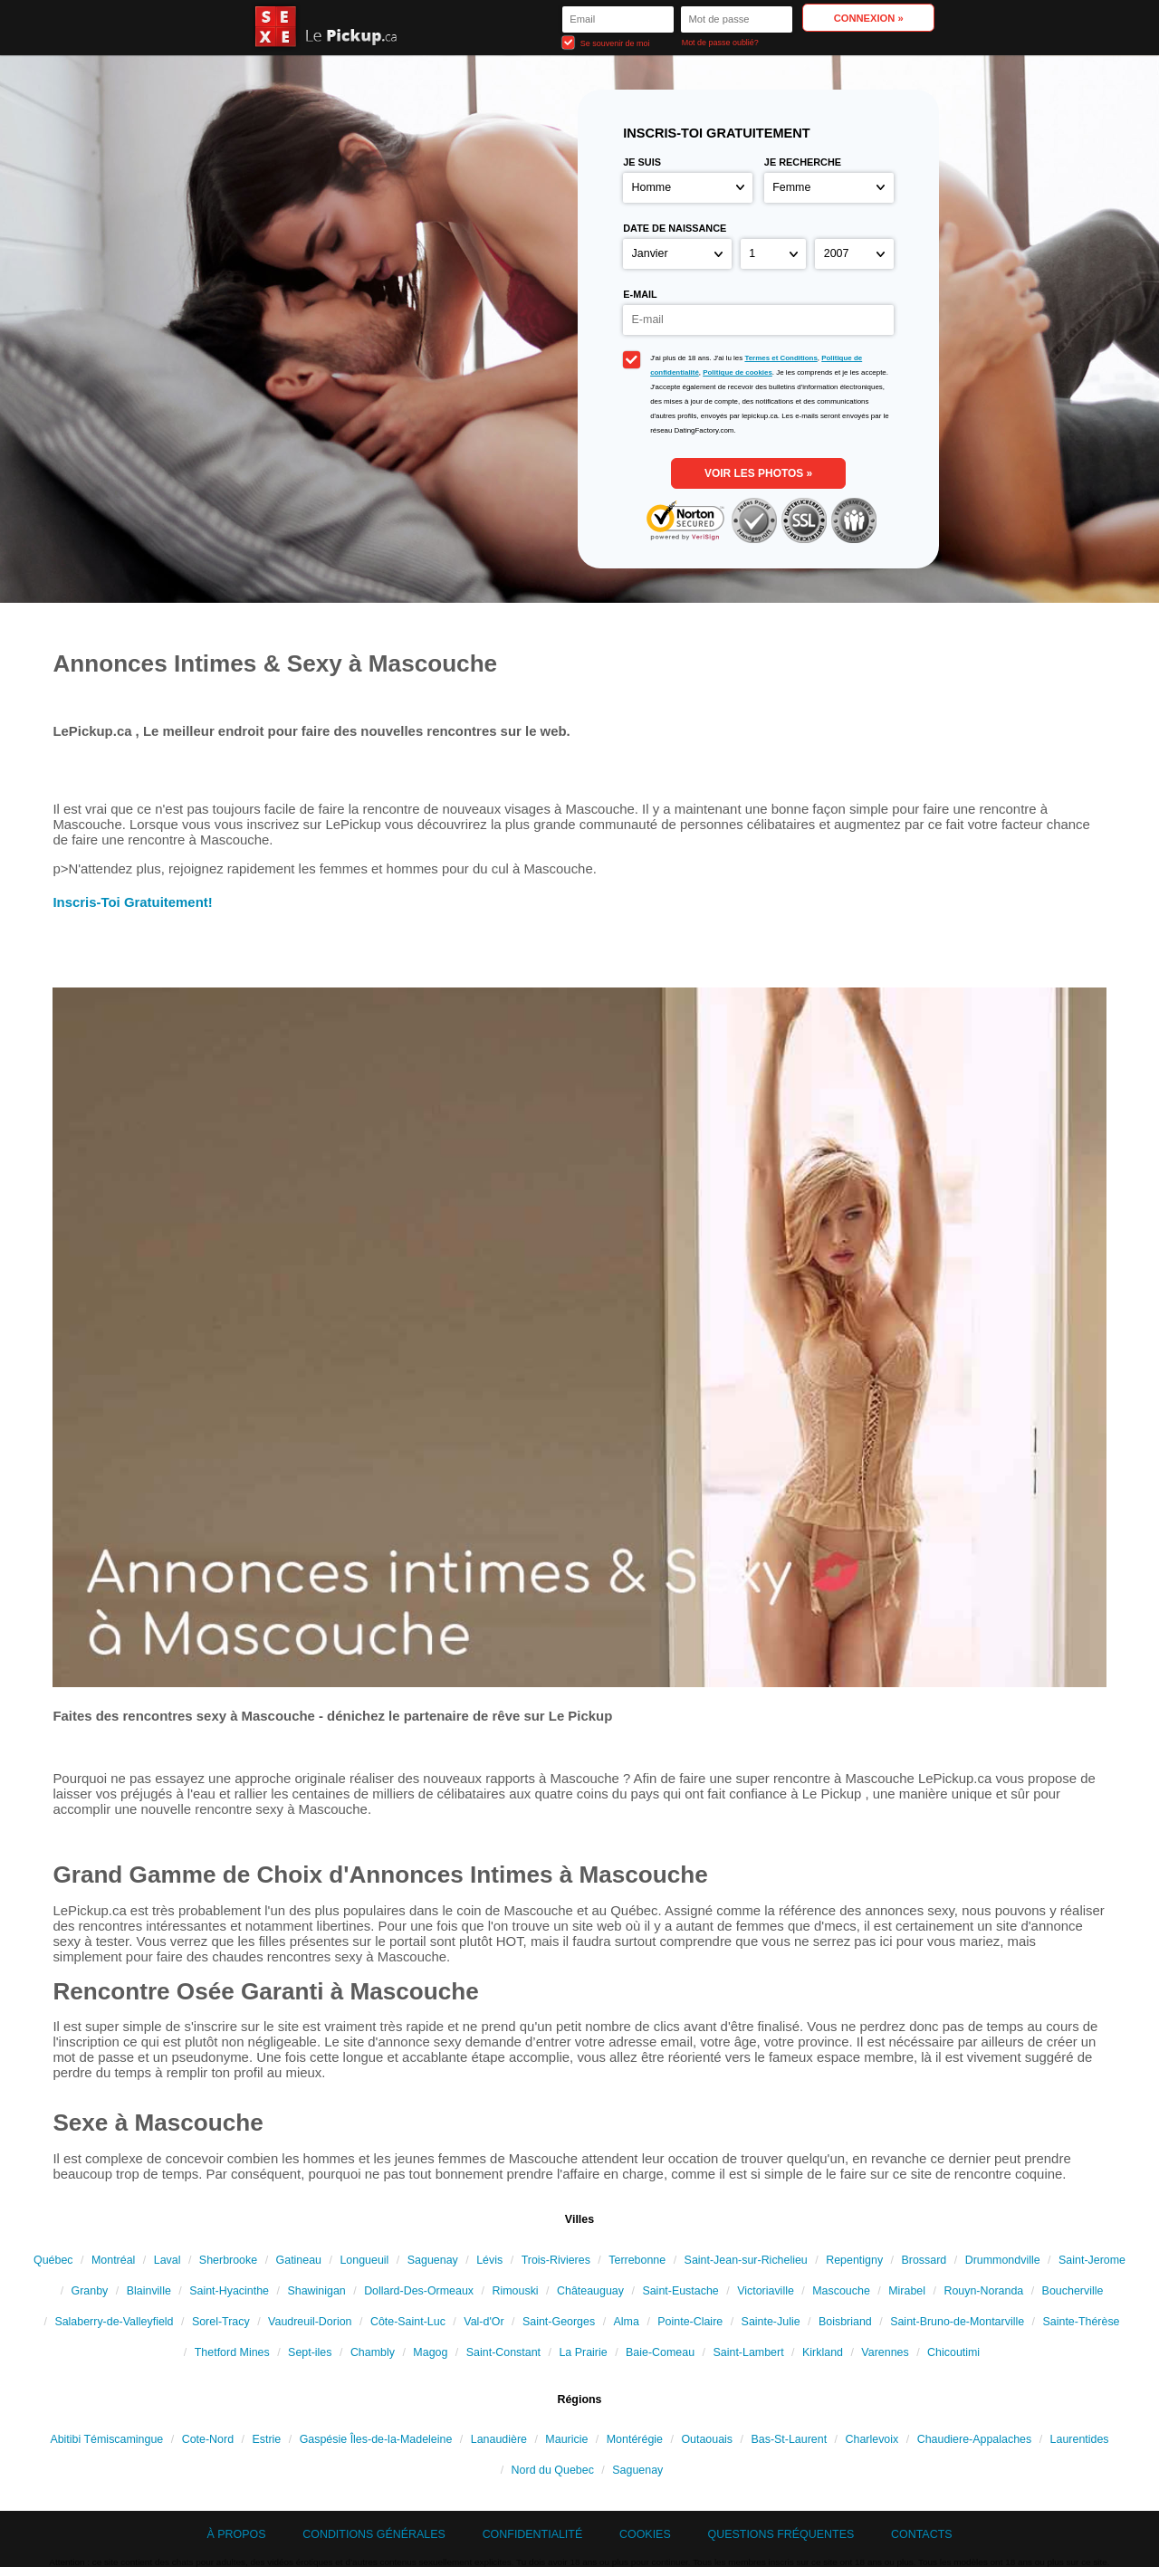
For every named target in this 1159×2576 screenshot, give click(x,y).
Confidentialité (533, 2534)
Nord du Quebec (553, 2470)
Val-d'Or (483, 2321)
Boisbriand (845, 2321)
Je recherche (802, 162)
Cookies (645, 2534)
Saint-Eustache (680, 2291)
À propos (235, 2534)
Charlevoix (872, 2439)
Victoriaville (765, 2291)
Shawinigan (316, 2291)
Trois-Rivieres (556, 2260)
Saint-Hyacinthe (229, 2291)
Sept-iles (309, 2352)
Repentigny (854, 2260)
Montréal (113, 2260)
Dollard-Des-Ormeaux (419, 2291)
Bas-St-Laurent (789, 2439)
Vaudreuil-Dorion (309, 2321)
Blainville (149, 2291)
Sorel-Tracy (221, 2321)
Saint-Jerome (1091, 2260)
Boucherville (1073, 2291)
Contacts (921, 2534)
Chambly (372, 2352)
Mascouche (841, 2291)
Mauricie (566, 2439)
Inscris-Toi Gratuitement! (132, 902)
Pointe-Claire (690, 2321)
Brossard (924, 2260)
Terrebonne (637, 2260)
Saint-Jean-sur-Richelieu (746, 2260)
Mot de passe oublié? (720, 42)
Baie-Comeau (660, 2352)
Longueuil (364, 2260)
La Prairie (583, 2352)
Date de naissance (674, 228)
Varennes (884, 2352)
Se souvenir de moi (606, 42)
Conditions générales (373, 2534)
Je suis (642, 162)
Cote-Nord (208, 2439)
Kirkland (822, 2352)
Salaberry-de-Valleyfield (113, 2321)
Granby (90, 2291)
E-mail (639, 294)
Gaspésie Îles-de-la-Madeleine (376, 2439)
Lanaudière (499, 2439)
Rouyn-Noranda (983, 2291)
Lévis (489, 2260)
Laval (167, 2260)
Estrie (266, 2439)
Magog (430, 2352)
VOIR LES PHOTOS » (758, 473)
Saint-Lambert (749, 2352)
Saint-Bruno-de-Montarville (957, 2321)
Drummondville (1002, 2260)
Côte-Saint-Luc (407, 2321)
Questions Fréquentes (781, 2534)
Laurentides (1079, 2439)
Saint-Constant (503, 2352)
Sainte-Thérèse (1080, 2321)
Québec (53, 2260)
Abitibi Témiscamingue (106, 2439)
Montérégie (635, 2439)
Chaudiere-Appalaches (974, 2439)
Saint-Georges (558, 2321)
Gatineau (298, 2260)
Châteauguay (590, 2291)
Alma (626, 2321)
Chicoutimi (953, 2352)
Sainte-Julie (771, 2321)
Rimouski (515, 2291)
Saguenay (432, 2260)
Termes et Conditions (780, 358)
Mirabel (906, 2291)
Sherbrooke (228, 2260)
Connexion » (869, 18)
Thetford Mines (232, 2352)
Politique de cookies (737, 372)
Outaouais (707, 2439)
